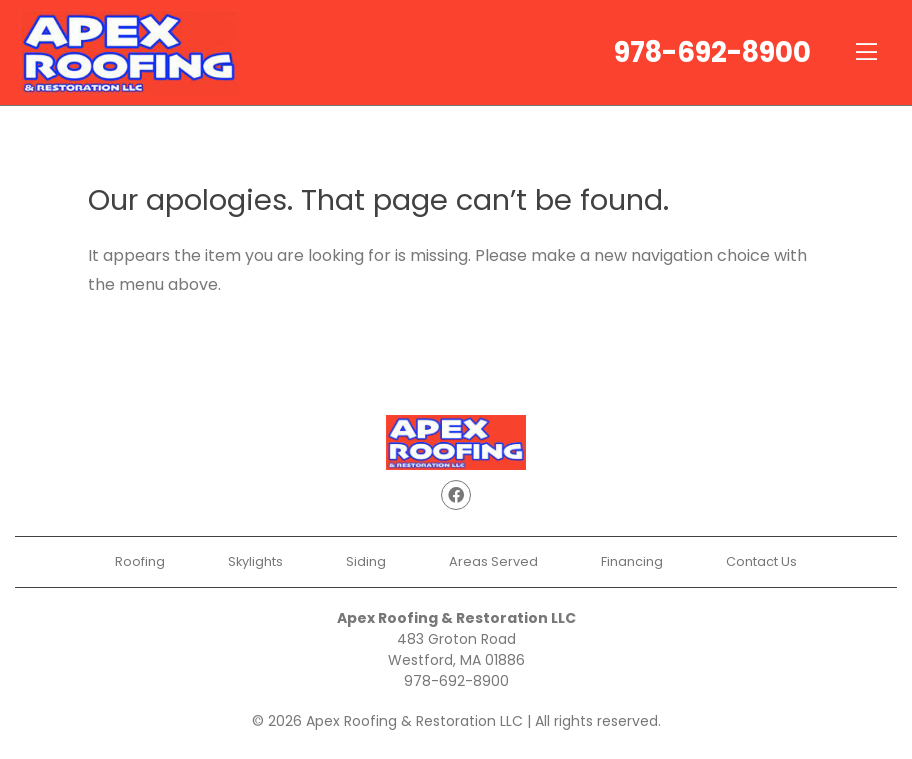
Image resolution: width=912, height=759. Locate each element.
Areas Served (493, 561)
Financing (632, 561)
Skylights (255, 561)
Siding (366, 561)
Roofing (140, 561)
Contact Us (761, 561)
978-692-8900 (712, 52)
